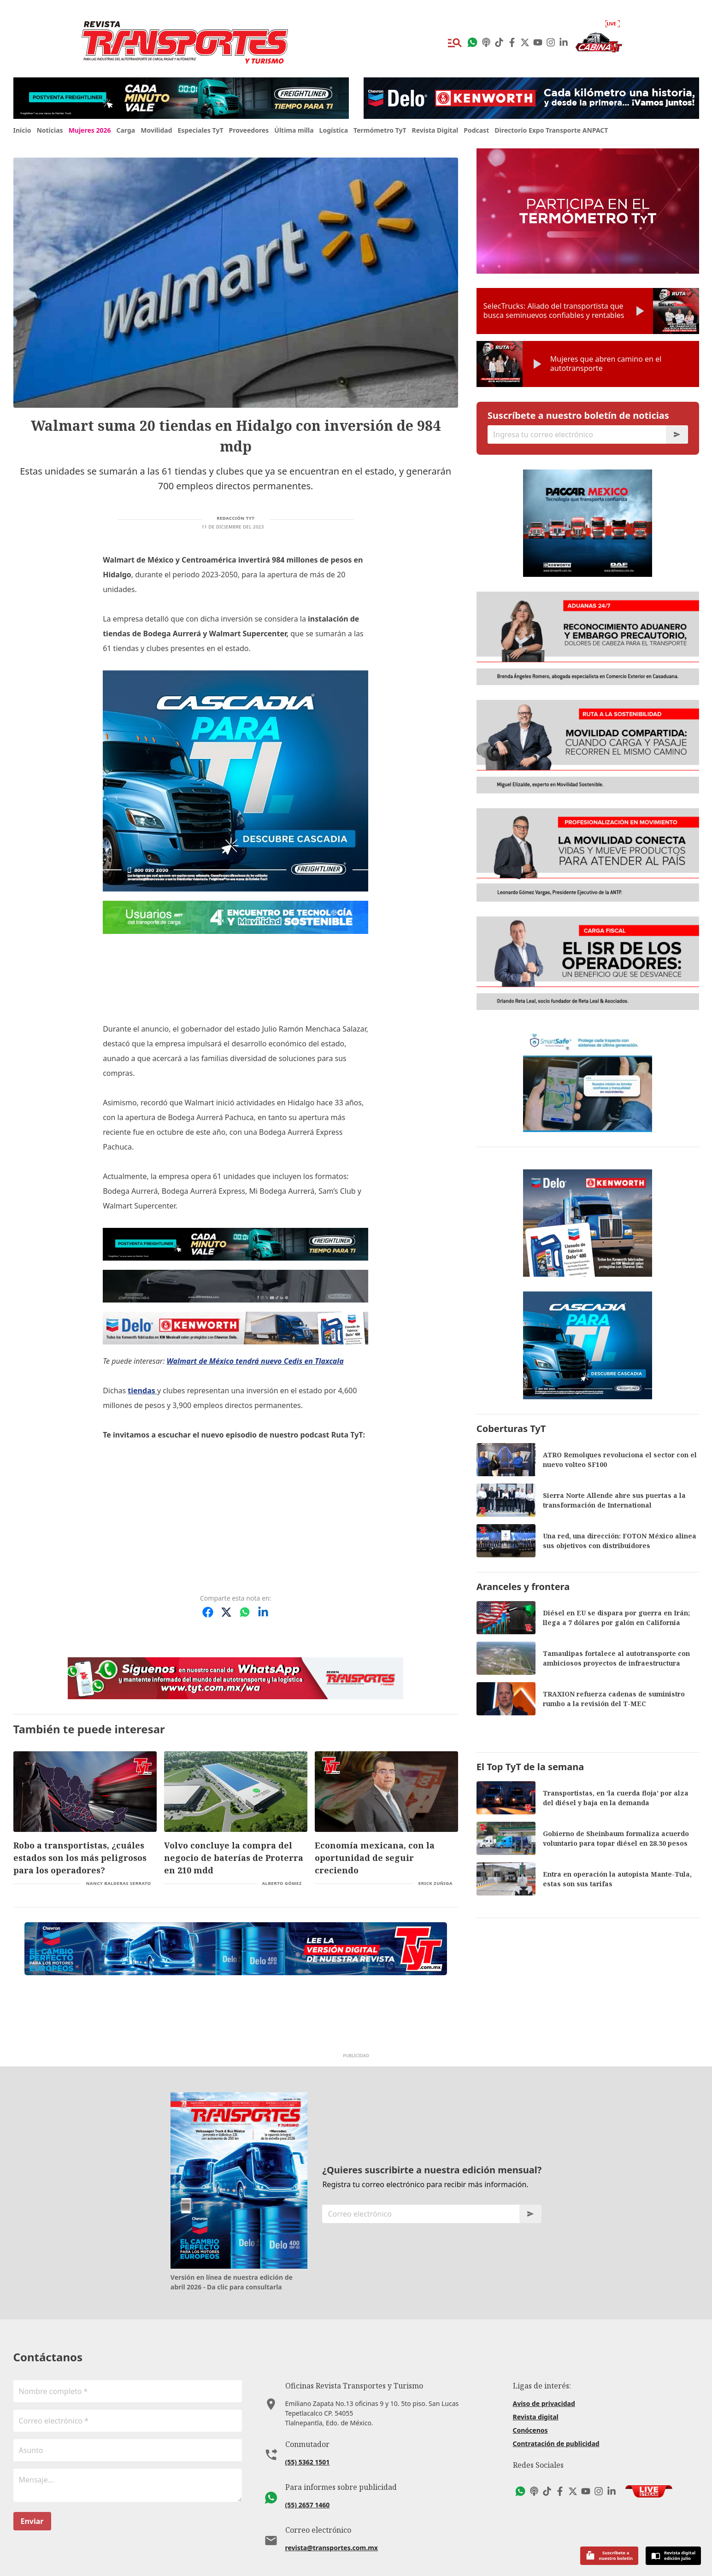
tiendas (142, 1390)
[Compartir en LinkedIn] (263, 1612)
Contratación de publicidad (556, 2443)
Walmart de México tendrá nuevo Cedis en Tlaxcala (254, 1361)
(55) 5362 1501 (307, 2462)
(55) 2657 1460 (307, 2504)
